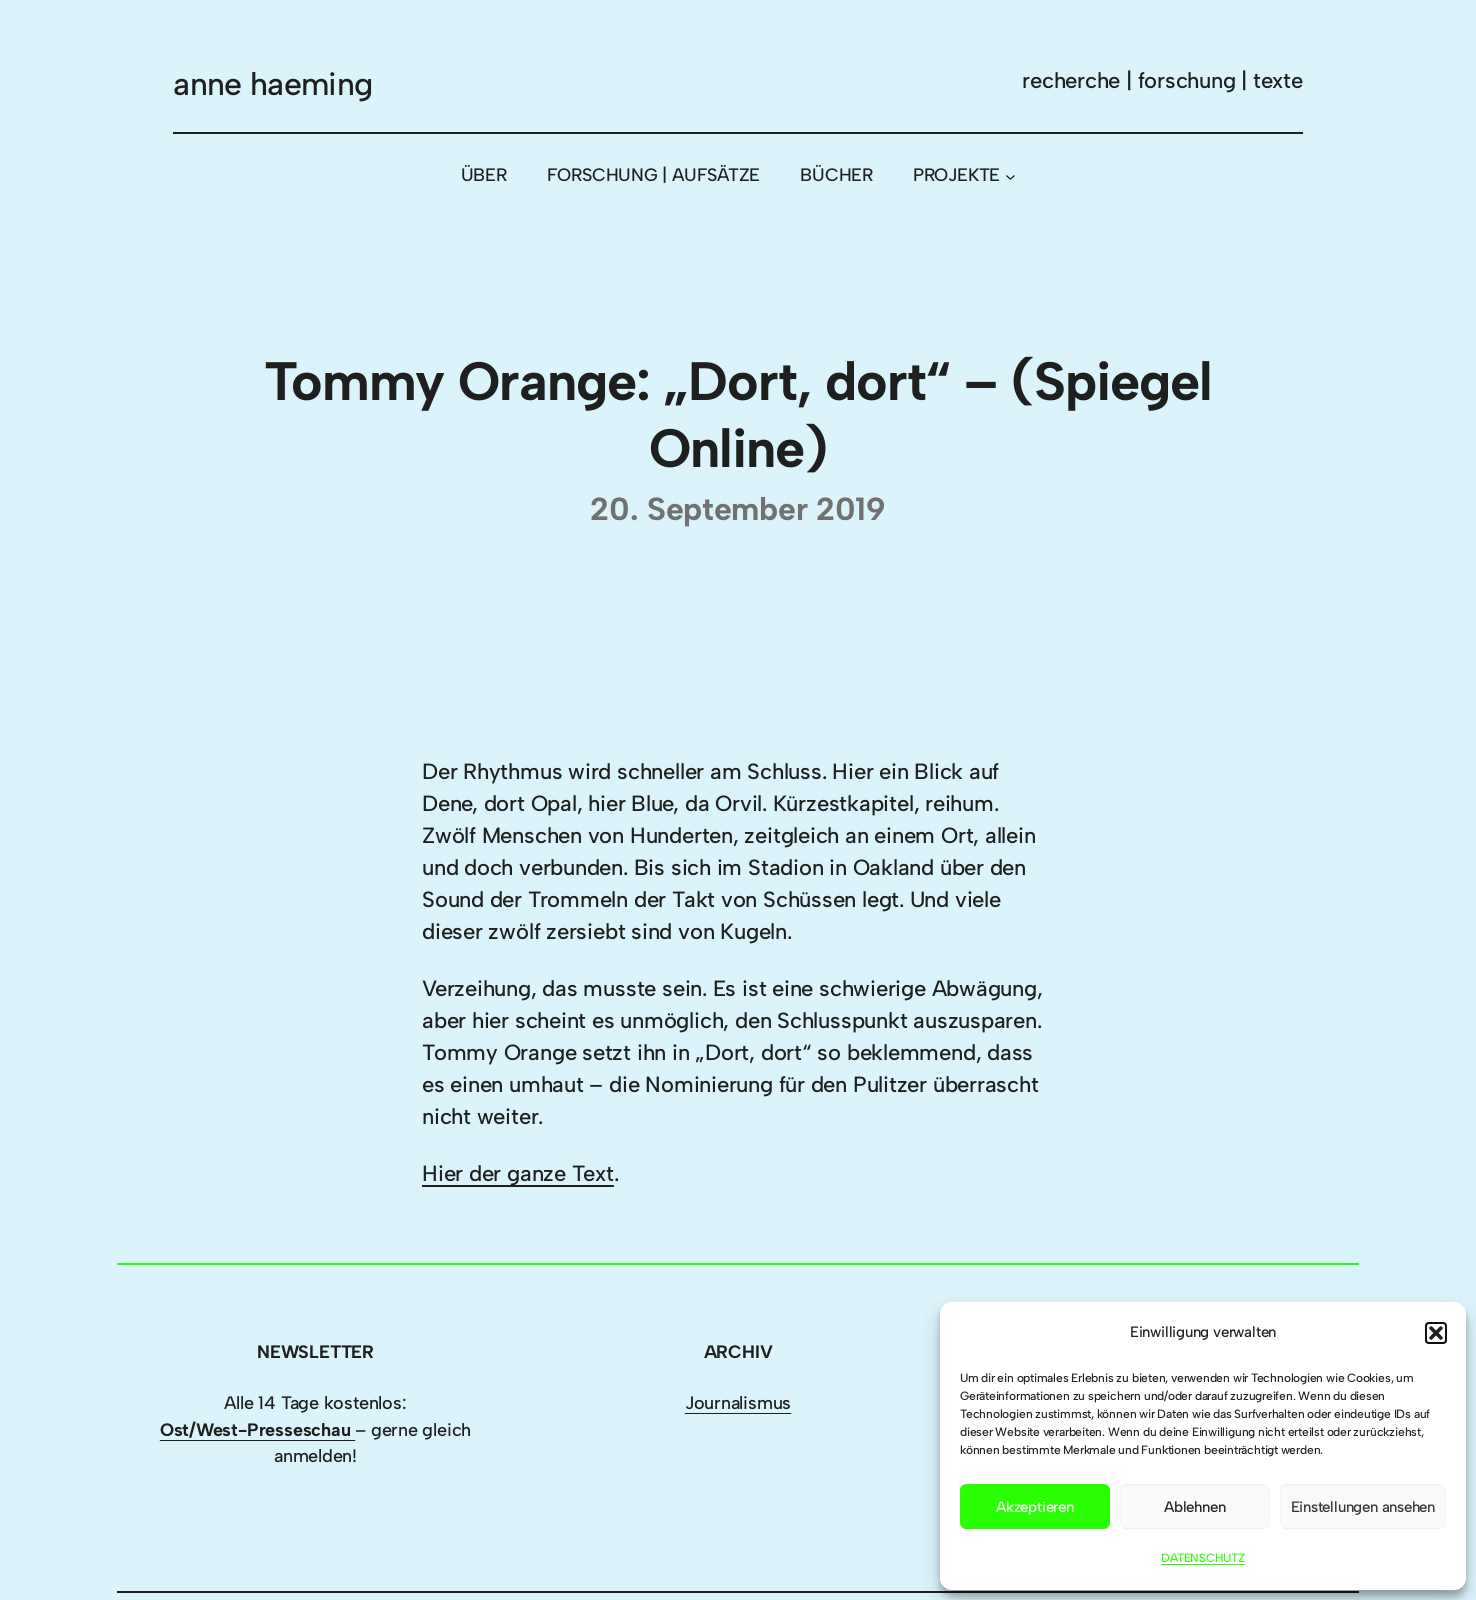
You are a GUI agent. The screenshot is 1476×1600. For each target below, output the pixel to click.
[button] (1436, 1333)
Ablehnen (1194, 1507)
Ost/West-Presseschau (257, 1430)
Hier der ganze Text (518, 1173)
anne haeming (272, 84)
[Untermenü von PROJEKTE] (1010, 175)
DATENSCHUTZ (1203, 1558)
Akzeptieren (1035, 1507)
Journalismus (738, 1403)
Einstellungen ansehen (1363, 1507)
